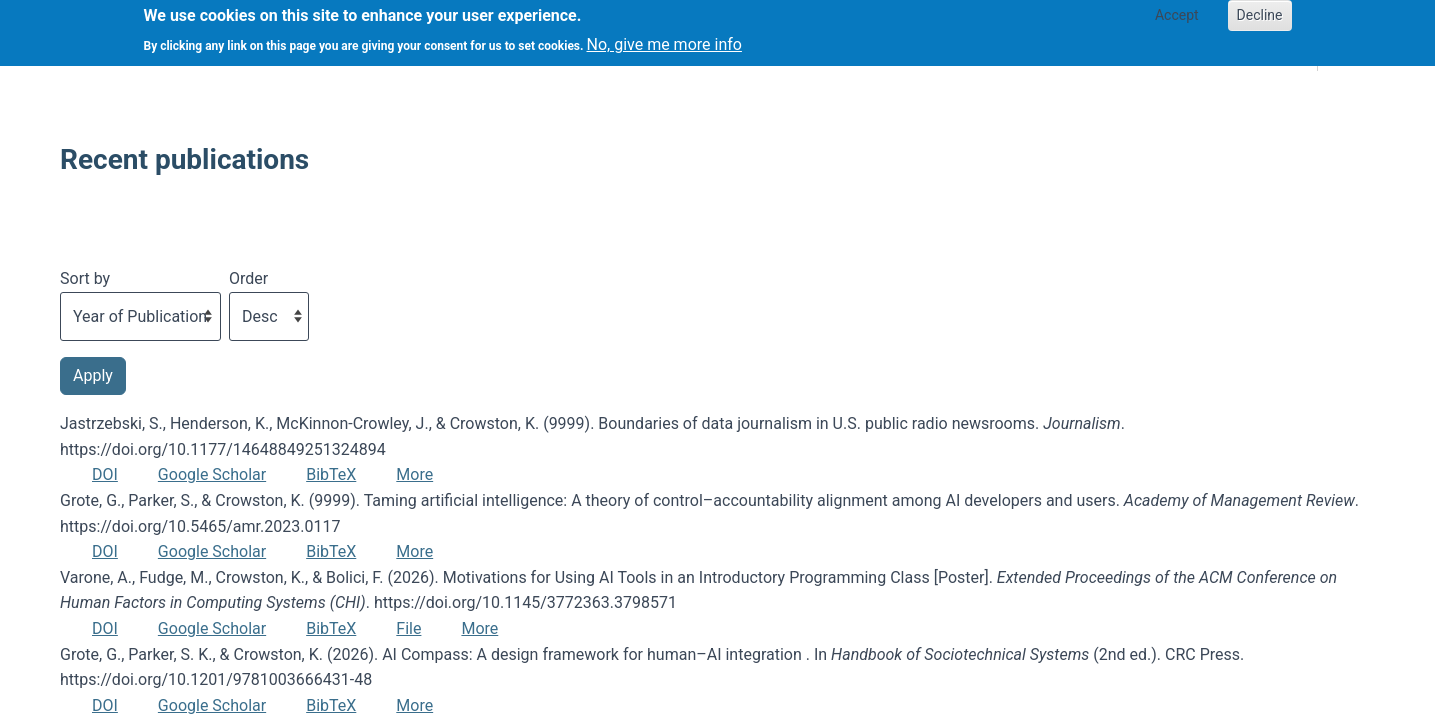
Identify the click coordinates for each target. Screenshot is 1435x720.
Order (248, 278)
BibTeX (331, 474)
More (414, 474)
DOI (105, 474)
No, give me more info (664, 39)
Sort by (85, 278)
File (408, 628)
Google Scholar (212, 474)
